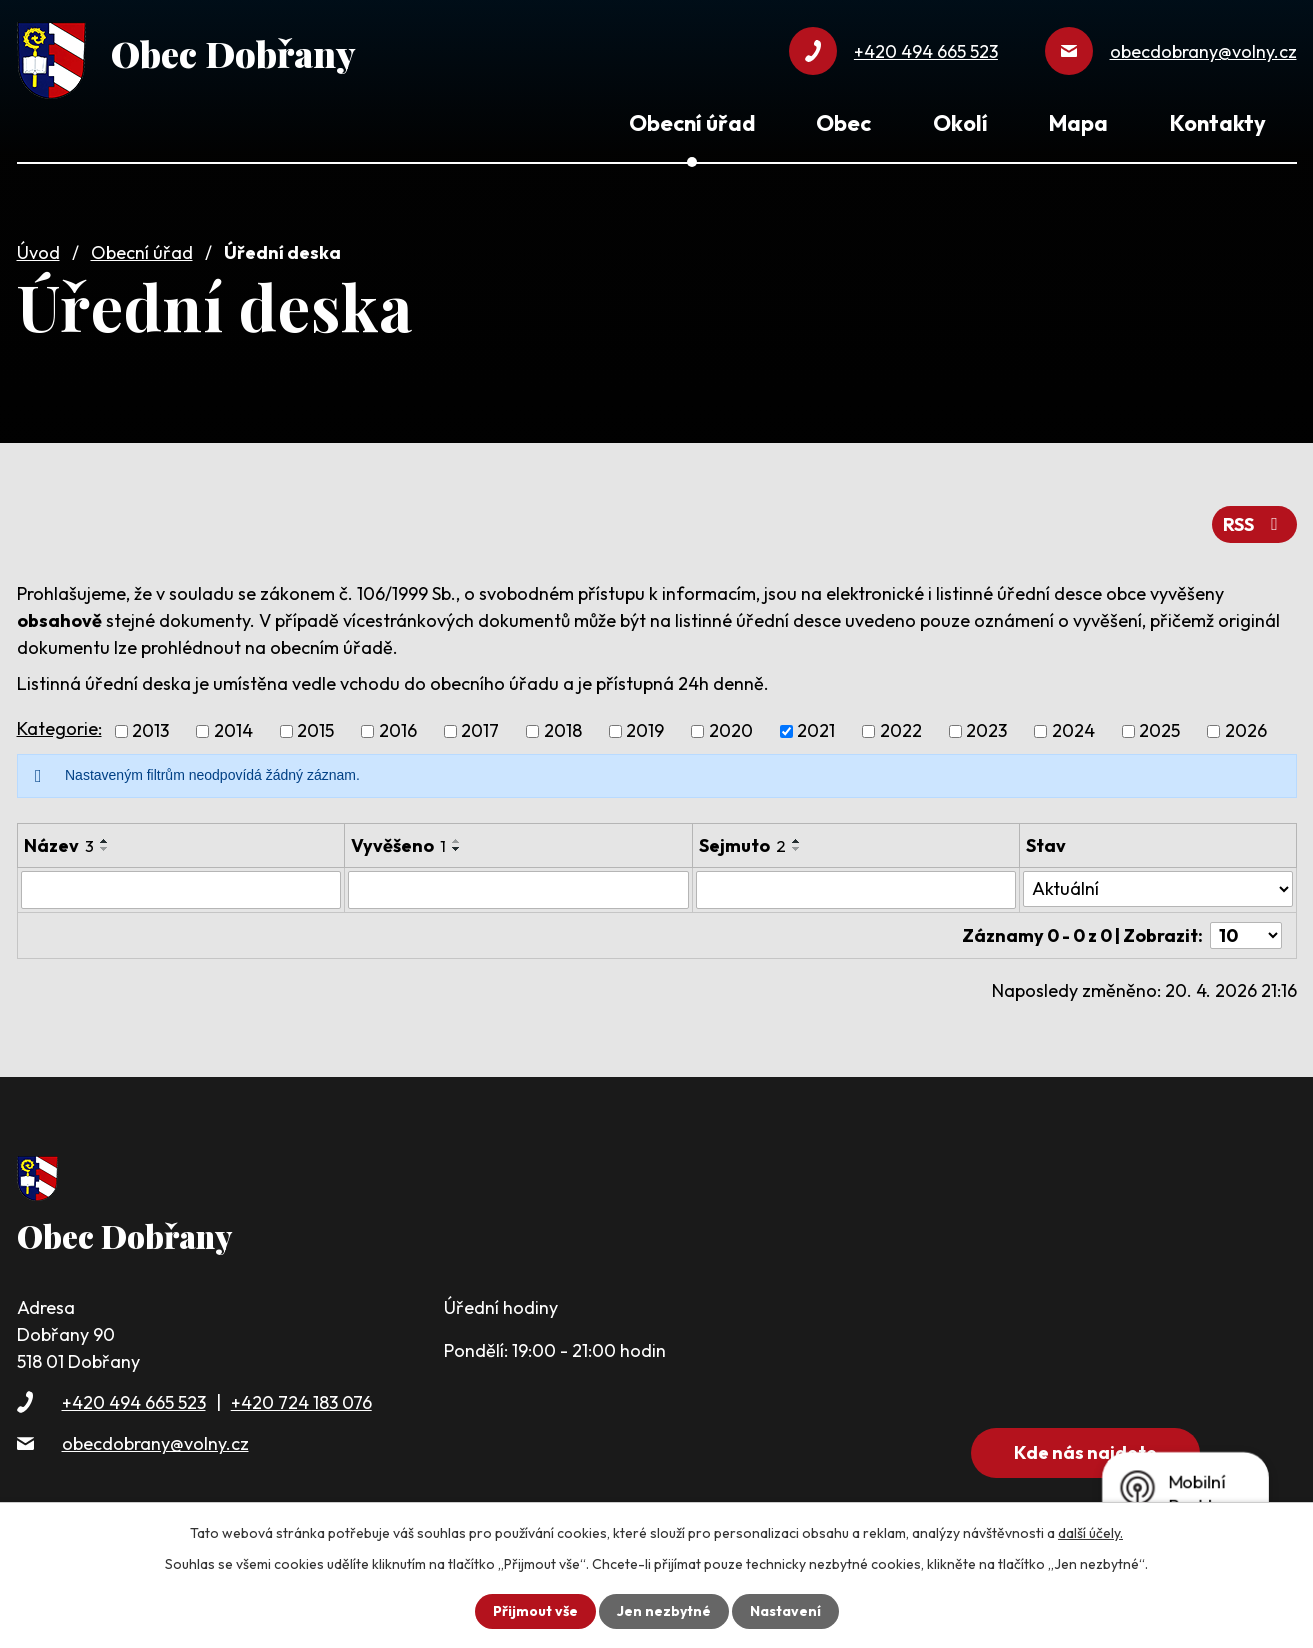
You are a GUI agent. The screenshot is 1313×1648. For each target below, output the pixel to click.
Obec (843, 123)
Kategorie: (59, 728)
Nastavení (785, 1611)
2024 (1073, 731)
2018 (563, 731)
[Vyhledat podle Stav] (1158, 889)
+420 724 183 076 (301, 1402)
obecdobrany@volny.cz (155, 1443)
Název (59, 845)
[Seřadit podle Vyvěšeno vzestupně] (457, 841)
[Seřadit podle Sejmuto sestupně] (797, 849)
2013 (150, 731)
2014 (233, 731)
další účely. (1090, 1533)
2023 (986, 731)
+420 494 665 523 (134, 1402)
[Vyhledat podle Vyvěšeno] (518, 890)
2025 (1159, 731)
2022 (901, 731)
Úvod (38, 252)
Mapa (1078, 123)
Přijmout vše (535, 1611)
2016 (398, 731)
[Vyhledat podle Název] (181, 890)
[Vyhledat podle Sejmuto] (856, 890)
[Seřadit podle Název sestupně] (105, 849)
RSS (1254, 524)
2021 (816, 731)
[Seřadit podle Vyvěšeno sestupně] (457, 849)
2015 (315, 731)
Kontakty (1218, 123)
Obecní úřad (142, 252)
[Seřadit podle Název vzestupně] (105, 841)
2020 (731, 731)
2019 (645, 731)
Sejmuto (742, 845)
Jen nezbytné (664, 1611)
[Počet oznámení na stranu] (1246, 935)
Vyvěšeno (398, 845)
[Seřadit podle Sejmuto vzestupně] (797, 841)
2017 (480, 731)
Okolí (960, 123)
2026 (1246, 731)
